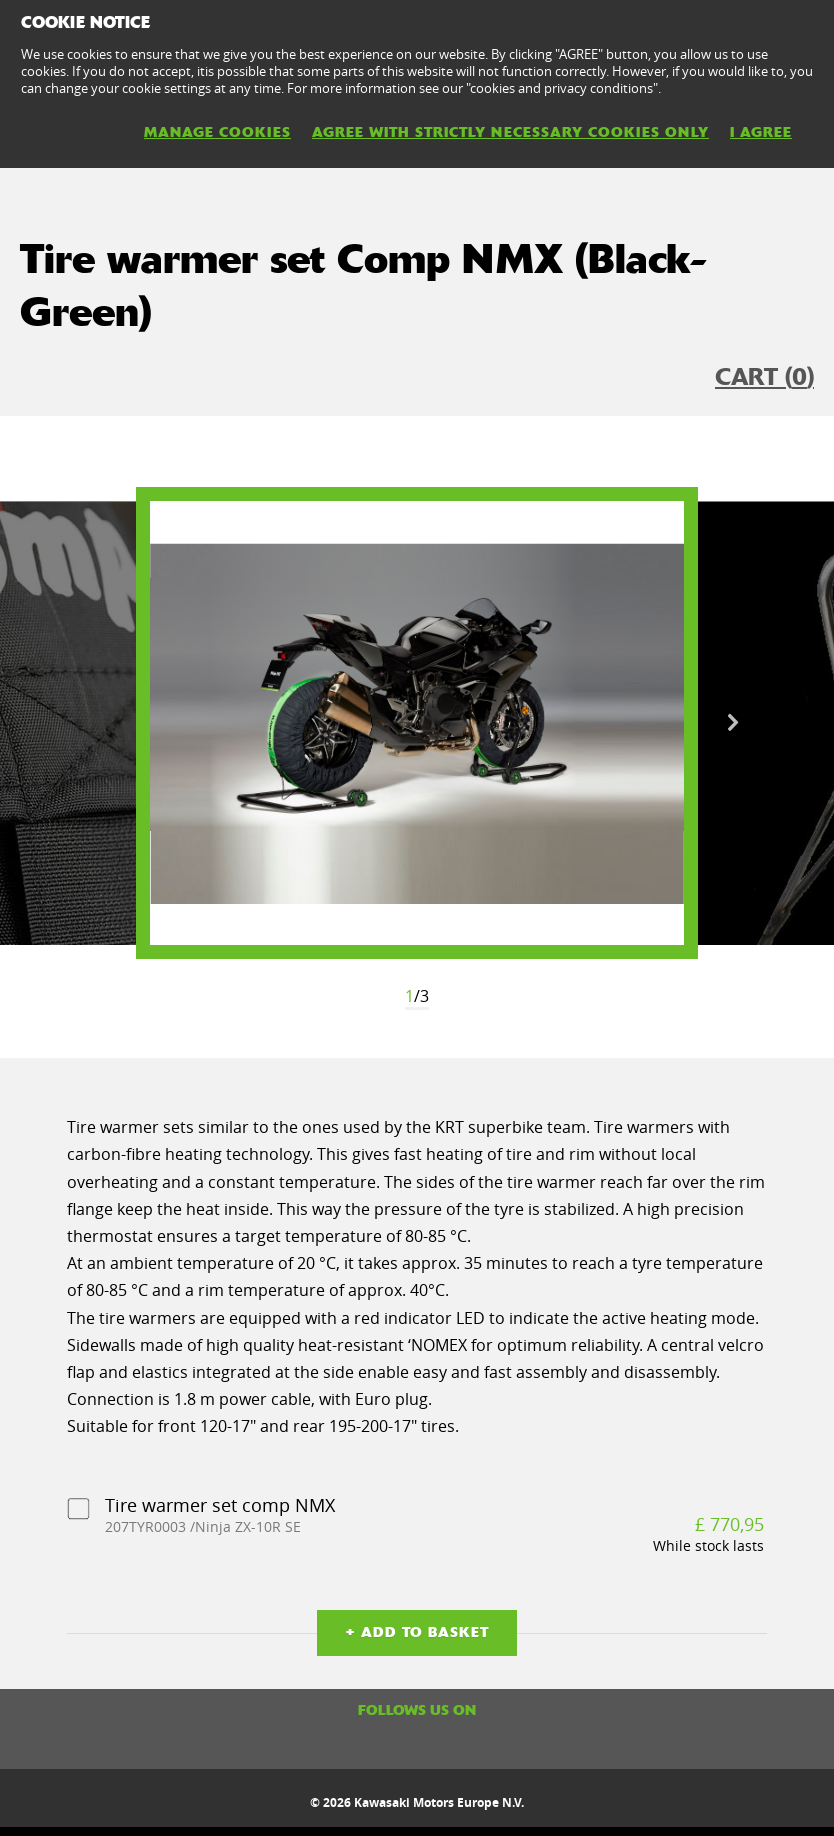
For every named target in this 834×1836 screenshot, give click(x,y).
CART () (764, 377)
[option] (417, 723)
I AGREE (761, 132)
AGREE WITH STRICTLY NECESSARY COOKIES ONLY (510, 132)
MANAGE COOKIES (217, 132)
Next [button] (733, 723)
